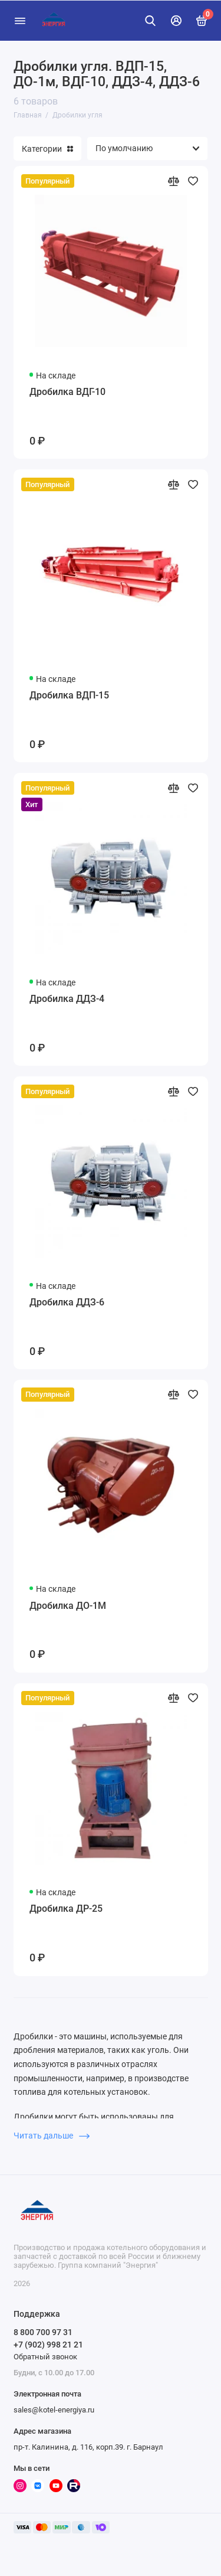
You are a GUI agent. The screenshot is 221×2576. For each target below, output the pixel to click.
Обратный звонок (45, 2356)
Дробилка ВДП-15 (69, 695)
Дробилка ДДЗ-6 (66, 1302)
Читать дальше (52, 2135)
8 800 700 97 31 (43, 2332)
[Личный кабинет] (176, 20)
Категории (47, 149)
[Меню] (20, 21)
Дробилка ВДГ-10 (67, 391)
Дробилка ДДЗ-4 (66, 998)
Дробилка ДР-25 (66, 1908)
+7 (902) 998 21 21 (48, 2344)
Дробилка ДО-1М (67, 1605)
